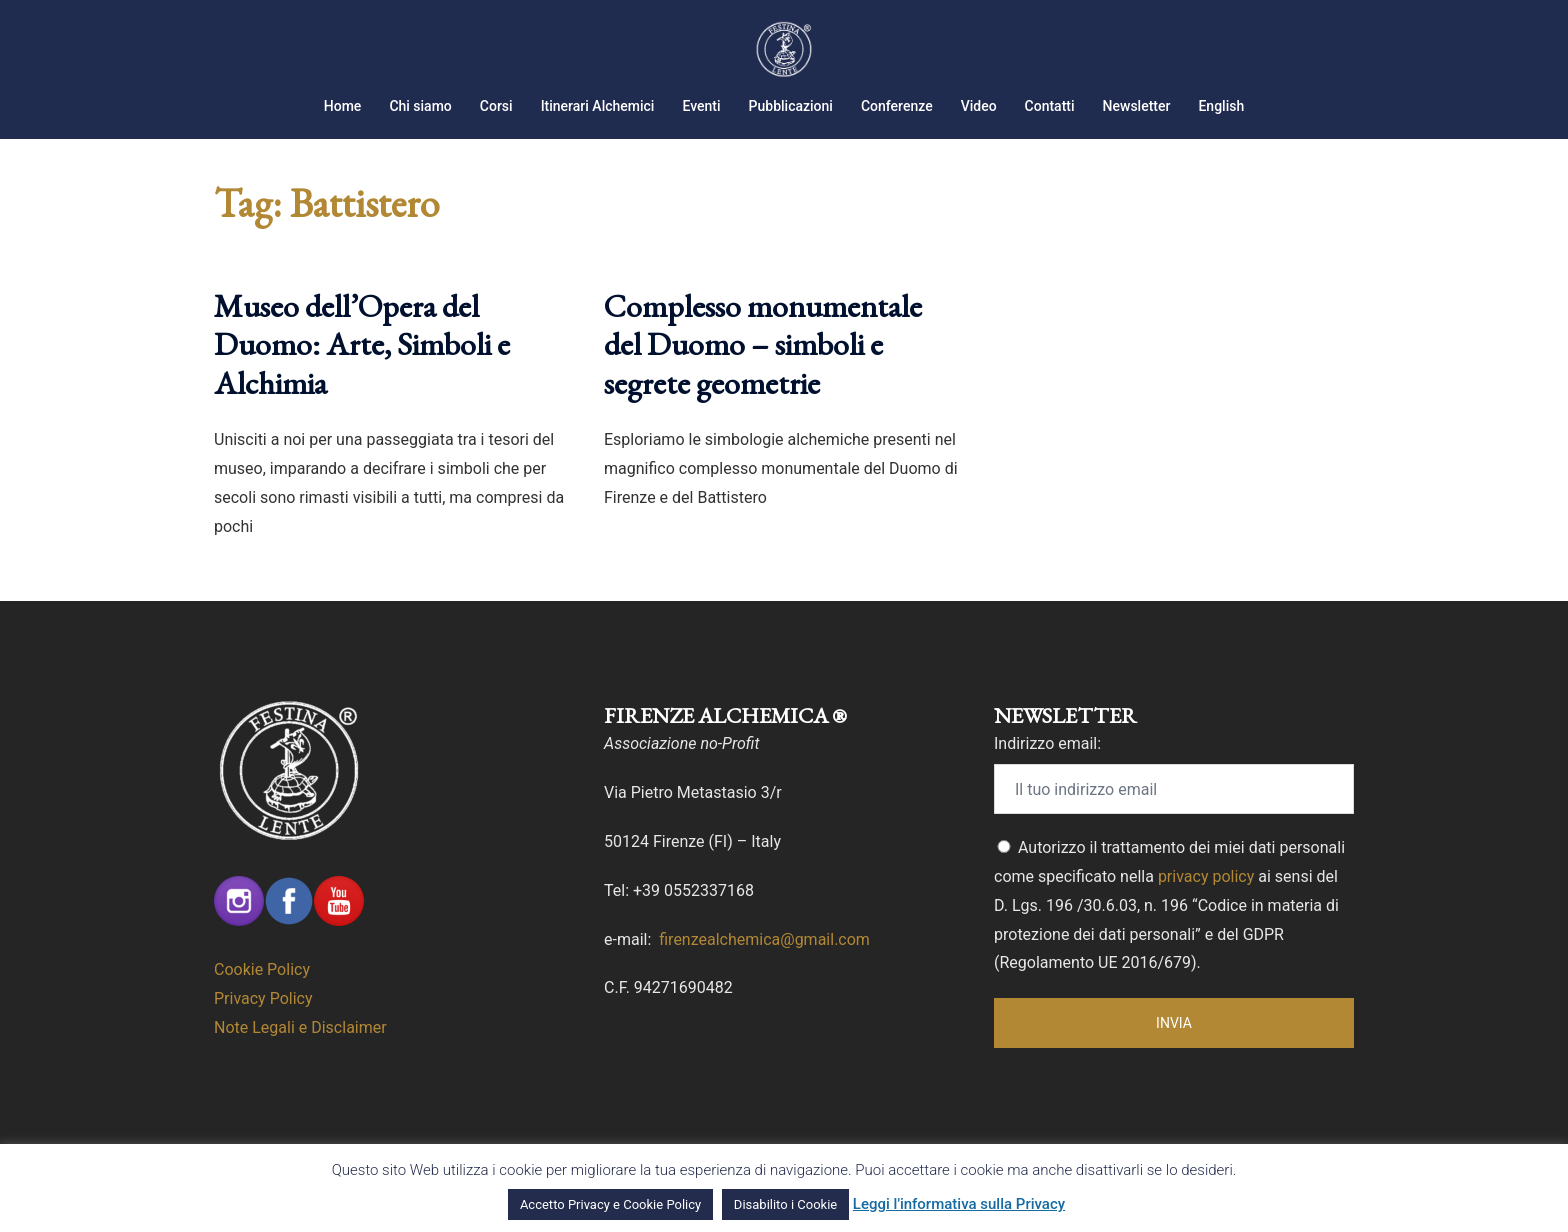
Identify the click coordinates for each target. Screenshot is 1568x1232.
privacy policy (1206, 876)
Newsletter (1137, 106)
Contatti (1050, 106)
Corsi (496, 106)
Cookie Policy (262, 969)
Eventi (701, 106)
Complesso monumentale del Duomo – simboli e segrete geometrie (763, 344)
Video (979, 106)
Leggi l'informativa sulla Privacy (959, 1204)
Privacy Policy (263, 998)
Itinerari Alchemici (598, 106)
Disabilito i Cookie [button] (785, 1204)
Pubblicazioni (791, 106)
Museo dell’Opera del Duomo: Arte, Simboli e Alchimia (362, 344)
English (1221, 106)
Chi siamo (420, 106)
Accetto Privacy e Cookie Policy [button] (610, 1204)
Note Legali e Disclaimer (300, 1027)
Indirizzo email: (1047, 743)
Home (343, 106)
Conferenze (897, 106)
